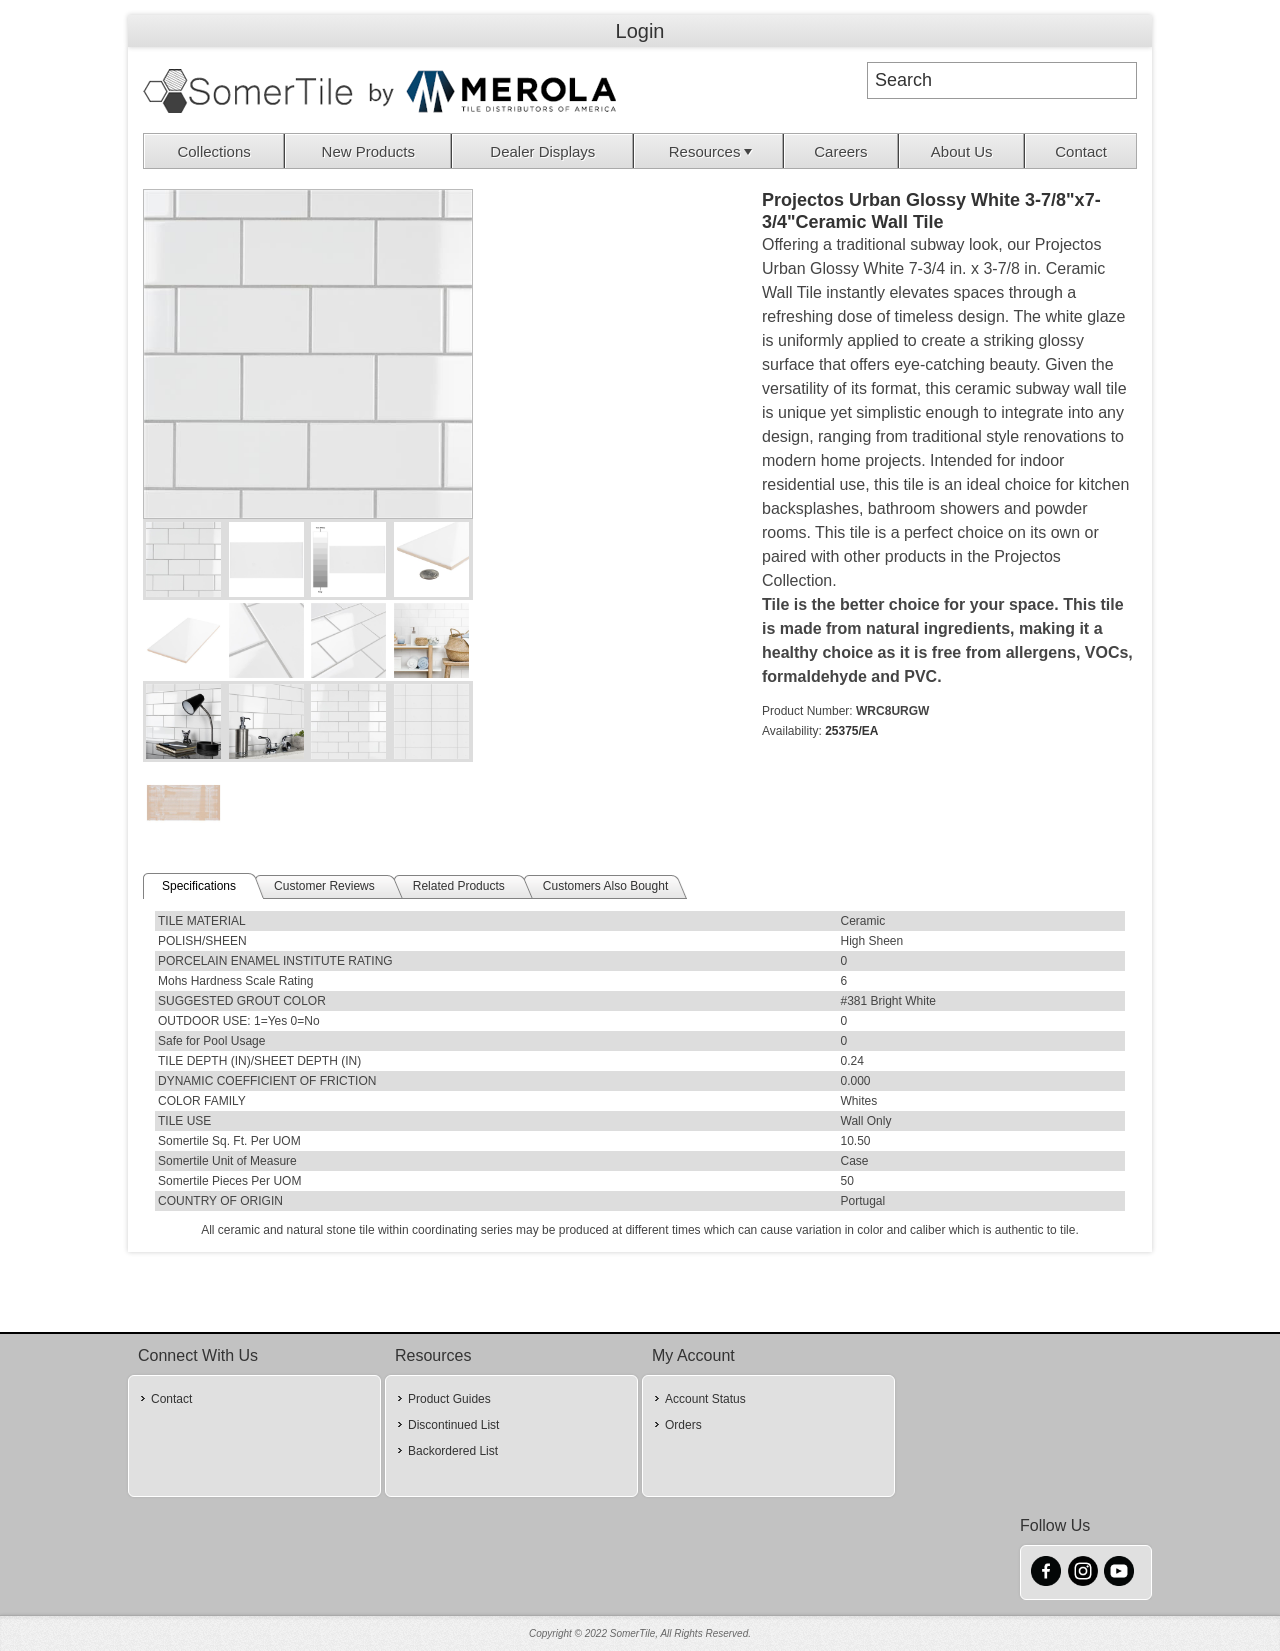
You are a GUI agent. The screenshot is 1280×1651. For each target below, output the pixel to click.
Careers (840, 151)
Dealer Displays (542, 151)
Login (640, 31)
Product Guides (449, 1399)
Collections (213, 151)
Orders (683, 1425)
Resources (713, 151)
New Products (368, 151)
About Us (962, 151)
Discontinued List (453, 1425)
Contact (1081, 151)
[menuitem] (214, 151)
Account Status (705, 1399)
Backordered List (453, 1451)
